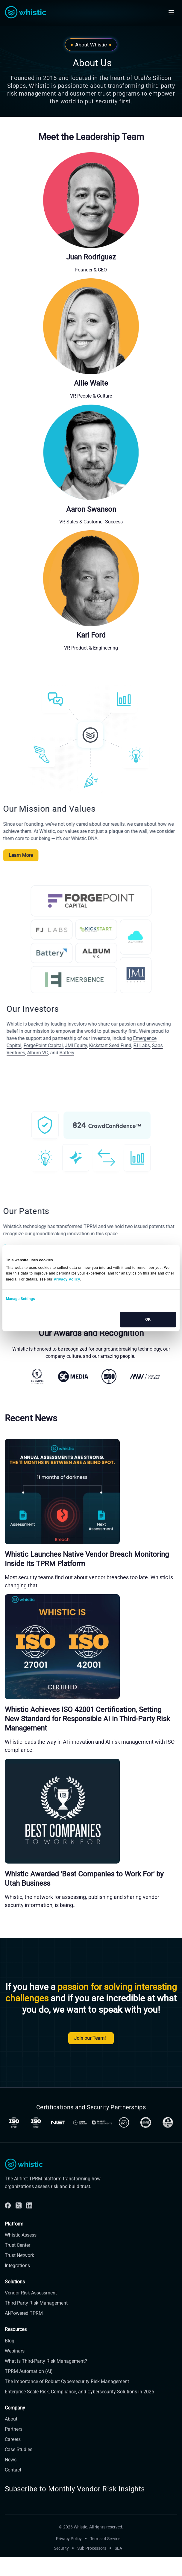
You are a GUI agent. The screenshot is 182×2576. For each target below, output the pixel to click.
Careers (13, 2468)
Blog (9, 2369)
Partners (13, 2458)
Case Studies (18, 2478)
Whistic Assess (21, 2264)
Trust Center (17, 2274)
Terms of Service (105, 2567)
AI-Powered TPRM (24, 2342)
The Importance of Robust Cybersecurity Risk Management (67, 2410)
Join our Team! (91, 2038)
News (10, 2488)
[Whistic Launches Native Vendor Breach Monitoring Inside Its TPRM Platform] (91, 1491)
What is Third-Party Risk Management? (46, 2390)
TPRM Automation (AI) (29, 2400)
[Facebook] (8, 2234)
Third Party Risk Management (36, 2332)
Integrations (17, 2294)
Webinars (15, 2379)
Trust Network (19, 2284)
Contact (13, 2498)
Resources (16, 2358)
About (11, 2447)
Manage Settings (20, 1299)
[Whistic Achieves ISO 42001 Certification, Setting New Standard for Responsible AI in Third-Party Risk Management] (91, 1646)
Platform (14, 2253)
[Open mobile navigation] (171, 12)
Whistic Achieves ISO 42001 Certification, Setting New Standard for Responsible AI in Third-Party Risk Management (87, 1718)
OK (148, 1319)
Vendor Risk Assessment (31, 2322)
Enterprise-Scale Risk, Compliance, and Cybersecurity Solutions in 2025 (79, 2420)
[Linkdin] (29, 2234)
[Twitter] (19, 2234)
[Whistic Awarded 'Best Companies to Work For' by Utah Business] (91, 1811)
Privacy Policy (69, 2567)
